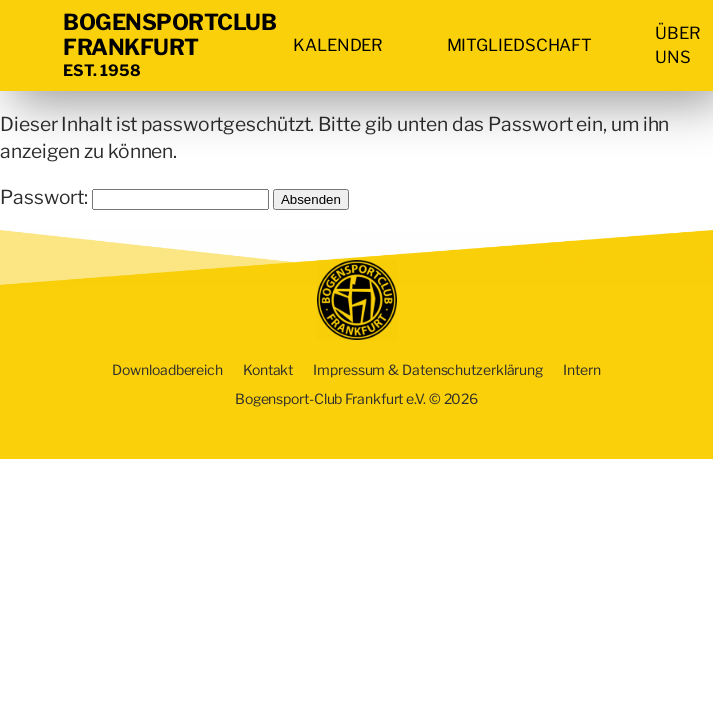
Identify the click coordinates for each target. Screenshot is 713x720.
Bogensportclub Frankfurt (169, 34)
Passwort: (134, 197)
